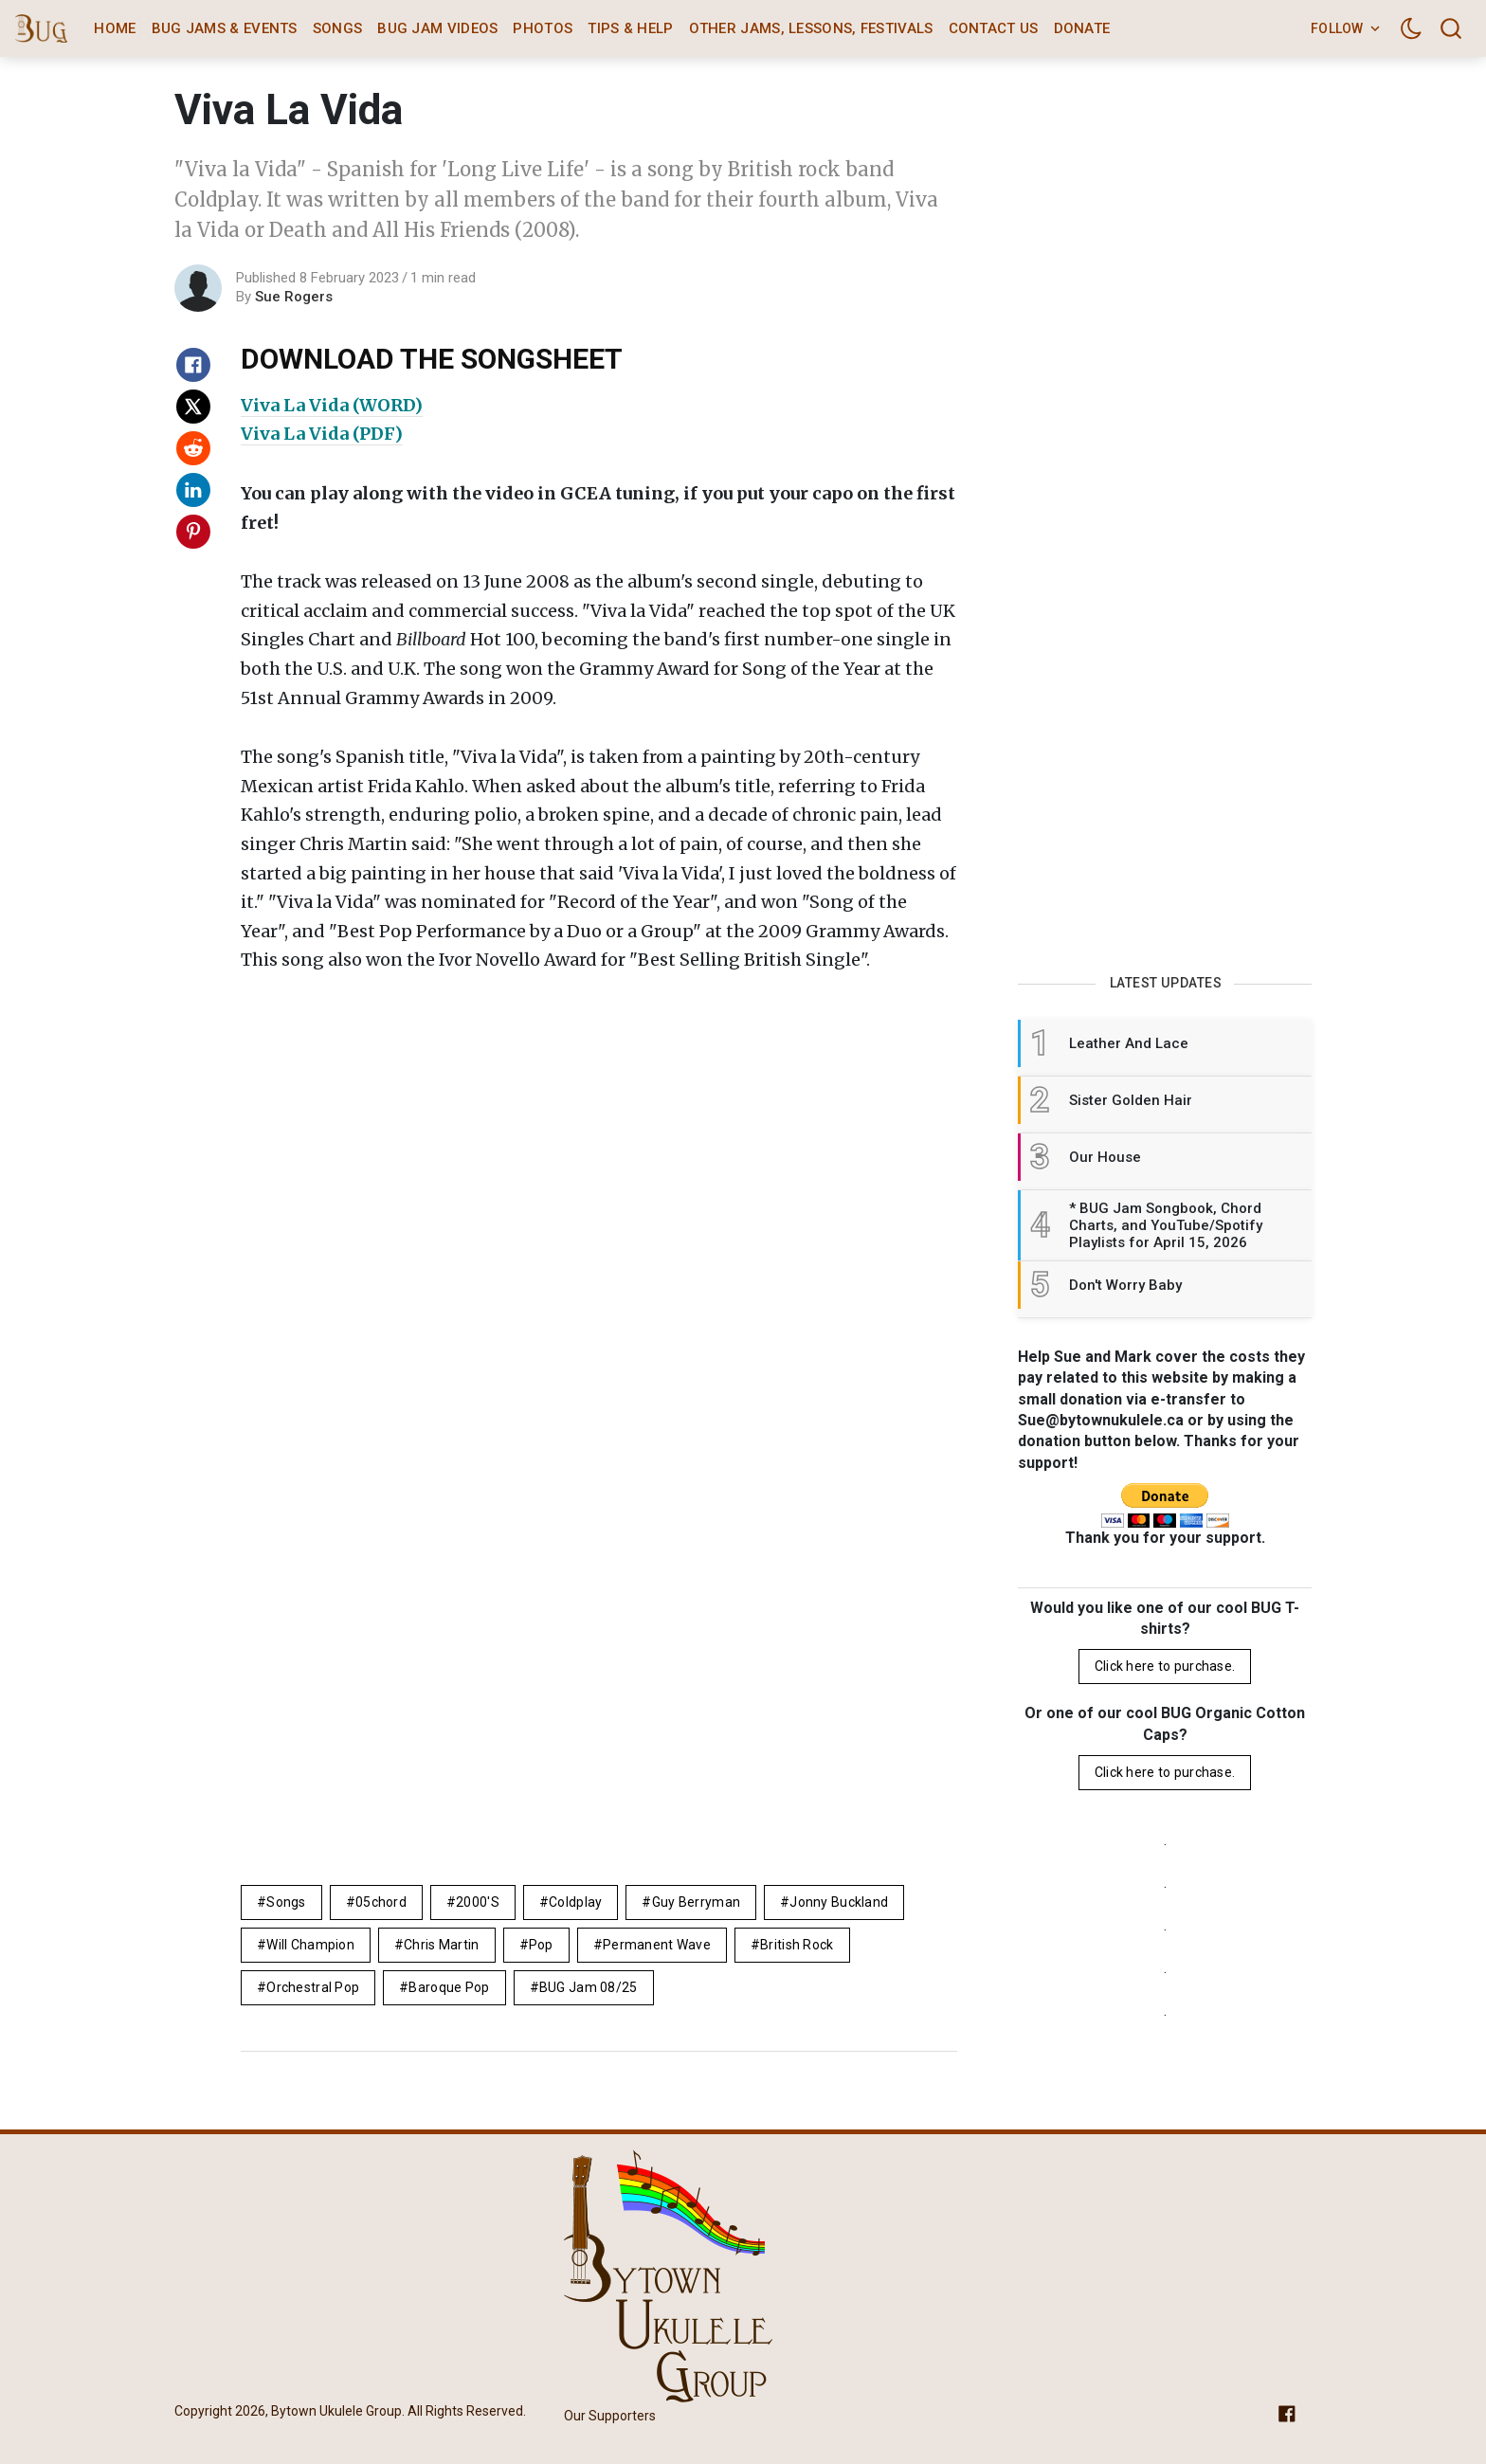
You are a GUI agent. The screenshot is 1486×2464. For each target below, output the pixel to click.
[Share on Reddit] (193, 448)
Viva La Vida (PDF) (322, 433)
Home (115, 28)
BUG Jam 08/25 (588, 1987)
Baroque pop (448, 1987)
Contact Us (994, 28)
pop (541, 1944)
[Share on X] (193, 407)
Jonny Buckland (838, 1902)
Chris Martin (441, 1944)
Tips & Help (630, 28)
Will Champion (310, 1944)
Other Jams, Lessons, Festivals (811, 28)
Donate (1082, 28)
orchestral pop (312, 1987)
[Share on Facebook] (193, 365)
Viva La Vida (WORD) (332, 405)
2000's (477, 1902)
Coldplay (575, 1902)
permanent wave (657, 1944)
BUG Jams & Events (225, 28)
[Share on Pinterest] (193, 532)
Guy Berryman (696, 1902)
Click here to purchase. (1165, 1666)
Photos (542, 28)
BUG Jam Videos (437, 28)
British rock (796, 1944)
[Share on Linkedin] (193, 490)
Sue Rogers (294, 296)
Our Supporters (610, 2415)
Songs (338, 28)
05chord (381, 1902)
